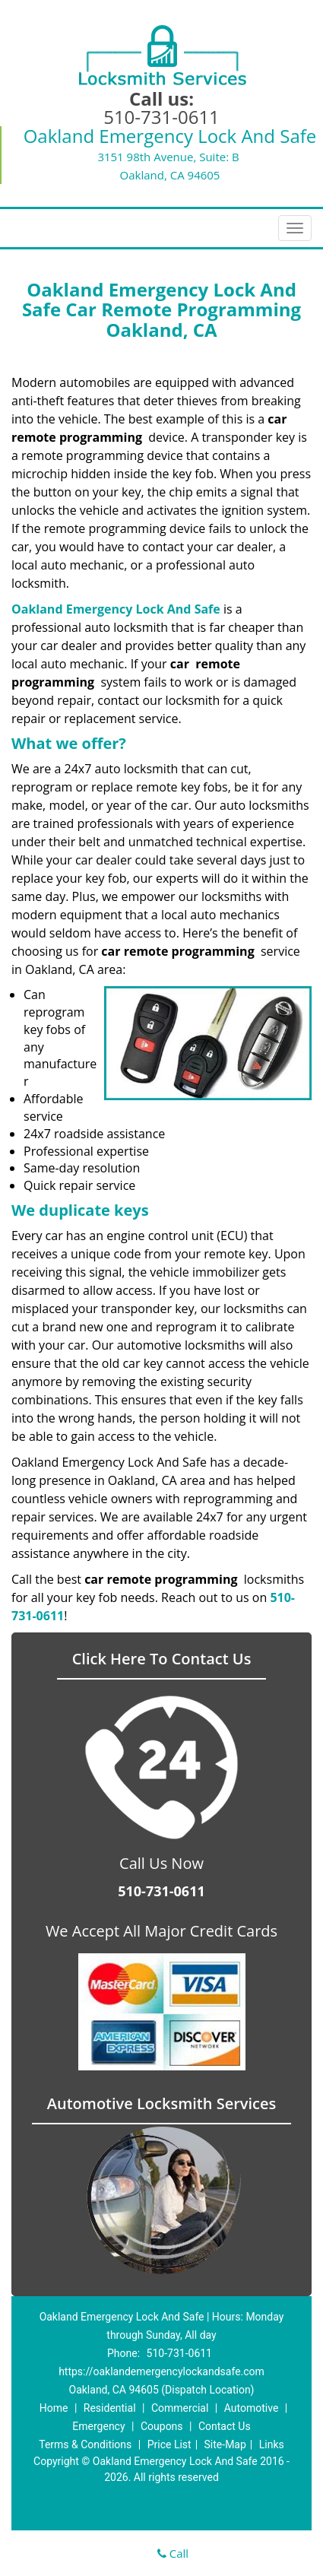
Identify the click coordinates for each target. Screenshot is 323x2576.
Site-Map (225, 2444)
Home (54, 2408)
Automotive (251, 2408)
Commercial (179, 2408)
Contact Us (224, 2426)
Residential (110, 2408)
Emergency (98, 2426)
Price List (169, 2444)
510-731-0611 (161, 116)
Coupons (162, 2426)
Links (271, 2444)
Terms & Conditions (85, 2444)
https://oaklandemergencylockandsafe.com (161, 2371)
